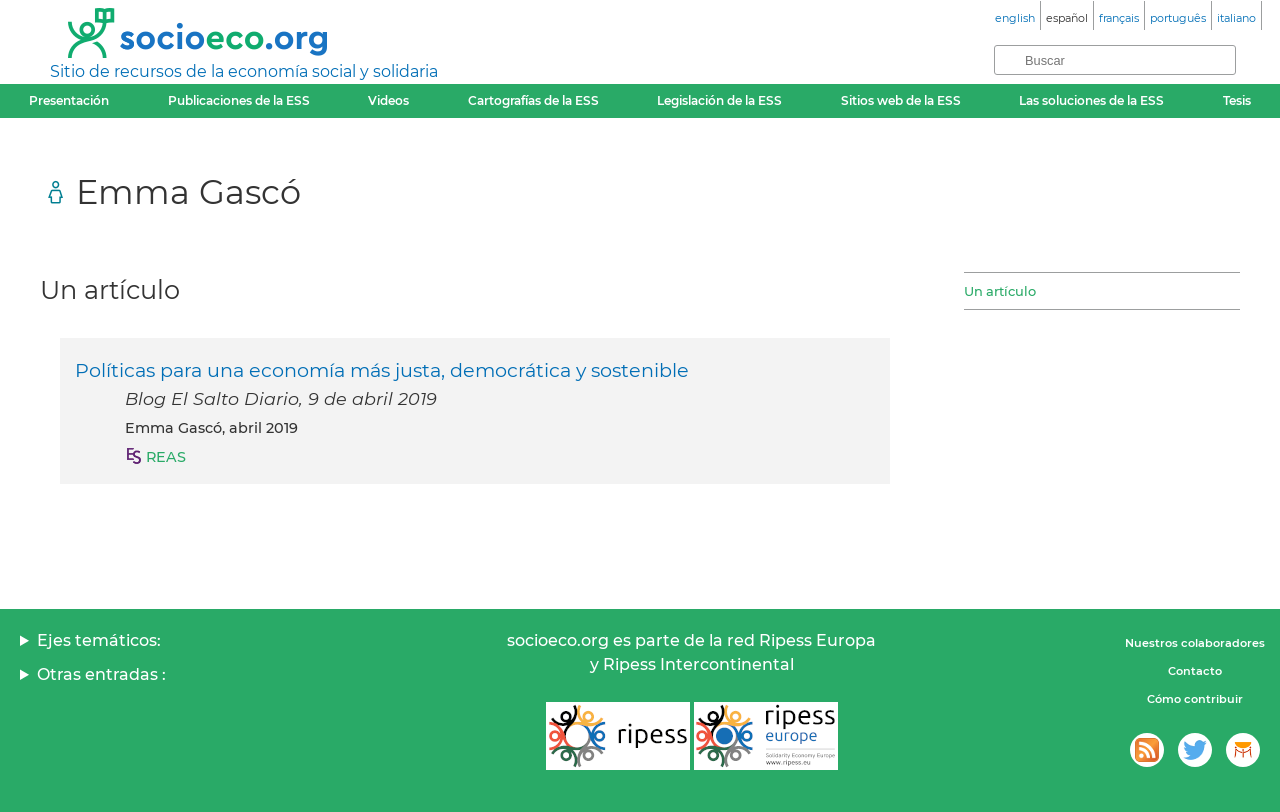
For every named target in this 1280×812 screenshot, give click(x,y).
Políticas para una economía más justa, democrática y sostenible (382, 370)
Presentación (69, 100)
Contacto (1195, 671)
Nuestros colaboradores (1195, 643)
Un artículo (1000, 291)
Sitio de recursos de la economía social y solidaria (244, 71)
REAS (166, 457)
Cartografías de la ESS (533, 100)
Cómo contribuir (1195, 699)
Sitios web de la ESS (901, 100)
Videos (388, 100)
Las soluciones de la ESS (1091, 100)
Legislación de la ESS (719, 100)
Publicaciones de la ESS (239, 100)
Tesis (1237, 100)
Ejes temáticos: (99, 640)
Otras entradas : (101, 674)
